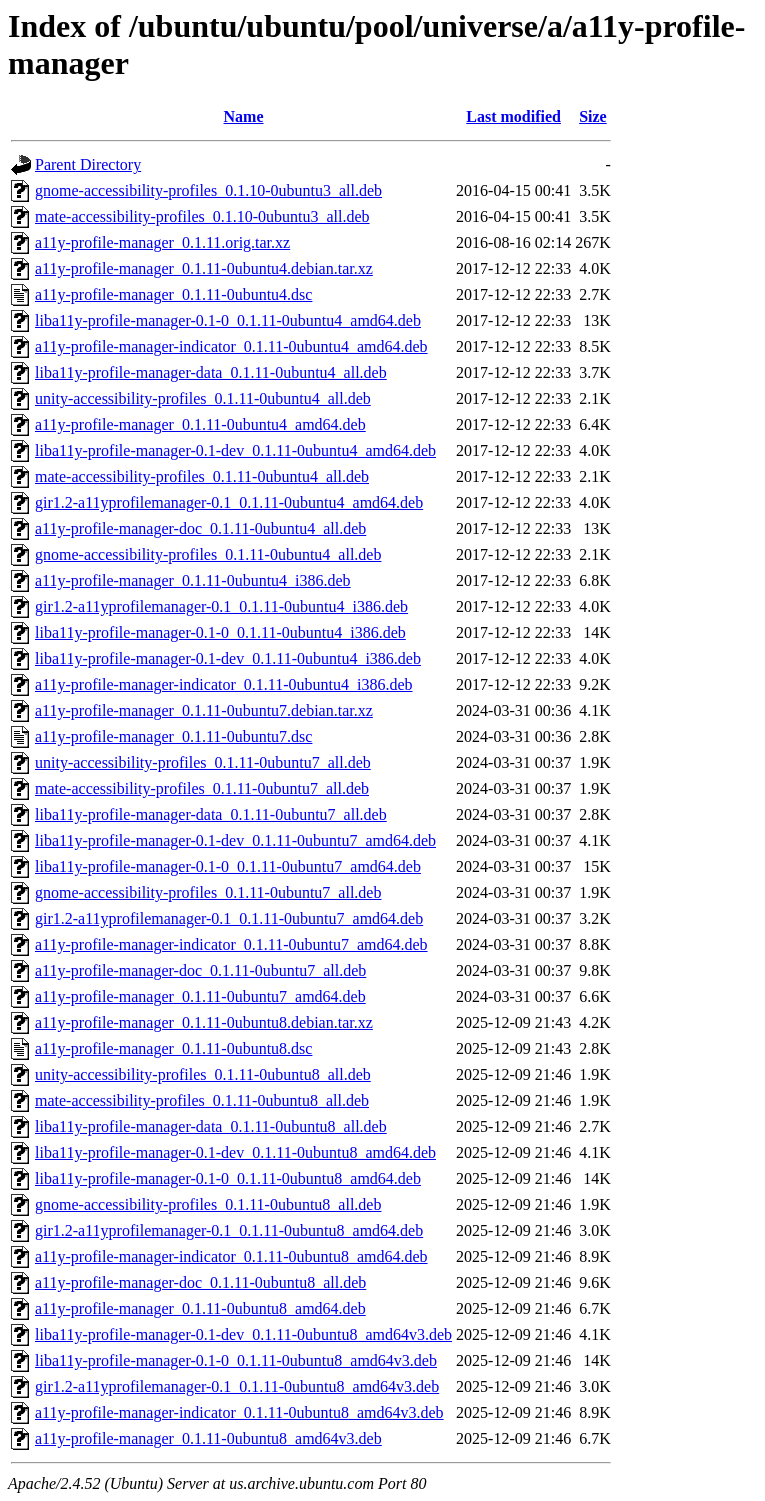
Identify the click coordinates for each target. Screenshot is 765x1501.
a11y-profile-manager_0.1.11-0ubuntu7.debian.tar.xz (204, 710)
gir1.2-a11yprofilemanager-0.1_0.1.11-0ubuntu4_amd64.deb (229, 502)
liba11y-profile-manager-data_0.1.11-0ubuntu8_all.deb (211, 1126)
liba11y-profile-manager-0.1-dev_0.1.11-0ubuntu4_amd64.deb (235, 450)
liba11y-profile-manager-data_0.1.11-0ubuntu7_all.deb (211, 814)
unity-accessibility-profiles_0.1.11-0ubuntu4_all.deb (203, 398)
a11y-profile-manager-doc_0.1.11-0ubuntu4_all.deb (200, 528)
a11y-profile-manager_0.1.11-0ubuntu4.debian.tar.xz (204, 268)
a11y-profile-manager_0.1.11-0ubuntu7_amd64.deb (200, 996)
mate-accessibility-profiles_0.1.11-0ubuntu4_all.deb (202, 476)
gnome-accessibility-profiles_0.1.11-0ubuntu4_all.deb (208, 554)
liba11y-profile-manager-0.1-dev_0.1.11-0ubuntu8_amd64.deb (235, 1152)
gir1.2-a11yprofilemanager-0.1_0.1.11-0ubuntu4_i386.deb (221, 606)
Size (593, 116)
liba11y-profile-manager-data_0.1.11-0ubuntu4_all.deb (211, 372)
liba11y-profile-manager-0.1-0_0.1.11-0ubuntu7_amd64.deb (228, 866)
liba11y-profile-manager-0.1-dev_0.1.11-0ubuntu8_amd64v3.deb (243, 1334)
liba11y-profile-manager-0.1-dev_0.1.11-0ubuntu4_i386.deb (228, 658)
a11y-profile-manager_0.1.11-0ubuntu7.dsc (173, 736)
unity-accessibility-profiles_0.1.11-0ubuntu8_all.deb (203, 1074)
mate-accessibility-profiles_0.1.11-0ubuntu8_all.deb (202, 1100)
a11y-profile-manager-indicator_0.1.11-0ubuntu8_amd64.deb (231, 1256)
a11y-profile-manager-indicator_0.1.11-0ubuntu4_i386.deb (224, 684)
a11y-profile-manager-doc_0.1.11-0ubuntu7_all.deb (200, 970)
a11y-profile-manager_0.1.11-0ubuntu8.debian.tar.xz (204, 1022)
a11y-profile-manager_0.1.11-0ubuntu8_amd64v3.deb (208, 1438)
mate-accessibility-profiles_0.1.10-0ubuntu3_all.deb (202, 216)
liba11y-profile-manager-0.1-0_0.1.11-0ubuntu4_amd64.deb (228, 320)
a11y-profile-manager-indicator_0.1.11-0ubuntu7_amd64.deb (231, 944)
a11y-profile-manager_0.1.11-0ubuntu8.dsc (173, 1048)
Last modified (513, 116)
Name (244, 116)
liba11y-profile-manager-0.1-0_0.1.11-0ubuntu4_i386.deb (220, 632)
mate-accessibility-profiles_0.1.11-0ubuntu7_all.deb (202, 788)
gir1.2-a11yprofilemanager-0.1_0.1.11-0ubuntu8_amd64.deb (229, 1230)
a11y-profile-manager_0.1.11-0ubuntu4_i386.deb (193, 580)
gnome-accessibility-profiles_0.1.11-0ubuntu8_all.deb (208, 1204)
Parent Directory (88, 164)
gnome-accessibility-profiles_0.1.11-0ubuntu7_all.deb (208, 892)
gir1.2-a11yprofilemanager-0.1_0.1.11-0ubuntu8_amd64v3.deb (237, 1386)
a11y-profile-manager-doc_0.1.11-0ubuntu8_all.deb (200, 1282)
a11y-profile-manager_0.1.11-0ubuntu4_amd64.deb (200, 424)
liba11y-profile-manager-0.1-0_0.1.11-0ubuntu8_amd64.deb (228, 1178)
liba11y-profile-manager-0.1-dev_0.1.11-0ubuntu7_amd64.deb (235, 840)
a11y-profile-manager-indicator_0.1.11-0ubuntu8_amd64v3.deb (239, 1412)
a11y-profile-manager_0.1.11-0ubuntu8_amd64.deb (200, 1308)
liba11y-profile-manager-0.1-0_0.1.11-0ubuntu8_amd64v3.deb (236, 1360)
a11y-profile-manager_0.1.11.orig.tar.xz (162, 242)
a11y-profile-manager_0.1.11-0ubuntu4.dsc (173, 294)
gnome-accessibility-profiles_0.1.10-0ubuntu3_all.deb (208, 190)
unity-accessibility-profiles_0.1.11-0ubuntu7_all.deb (203, 762)
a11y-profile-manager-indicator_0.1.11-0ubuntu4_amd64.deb (231, 346)
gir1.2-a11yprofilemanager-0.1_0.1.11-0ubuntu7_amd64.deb (229, 918)
